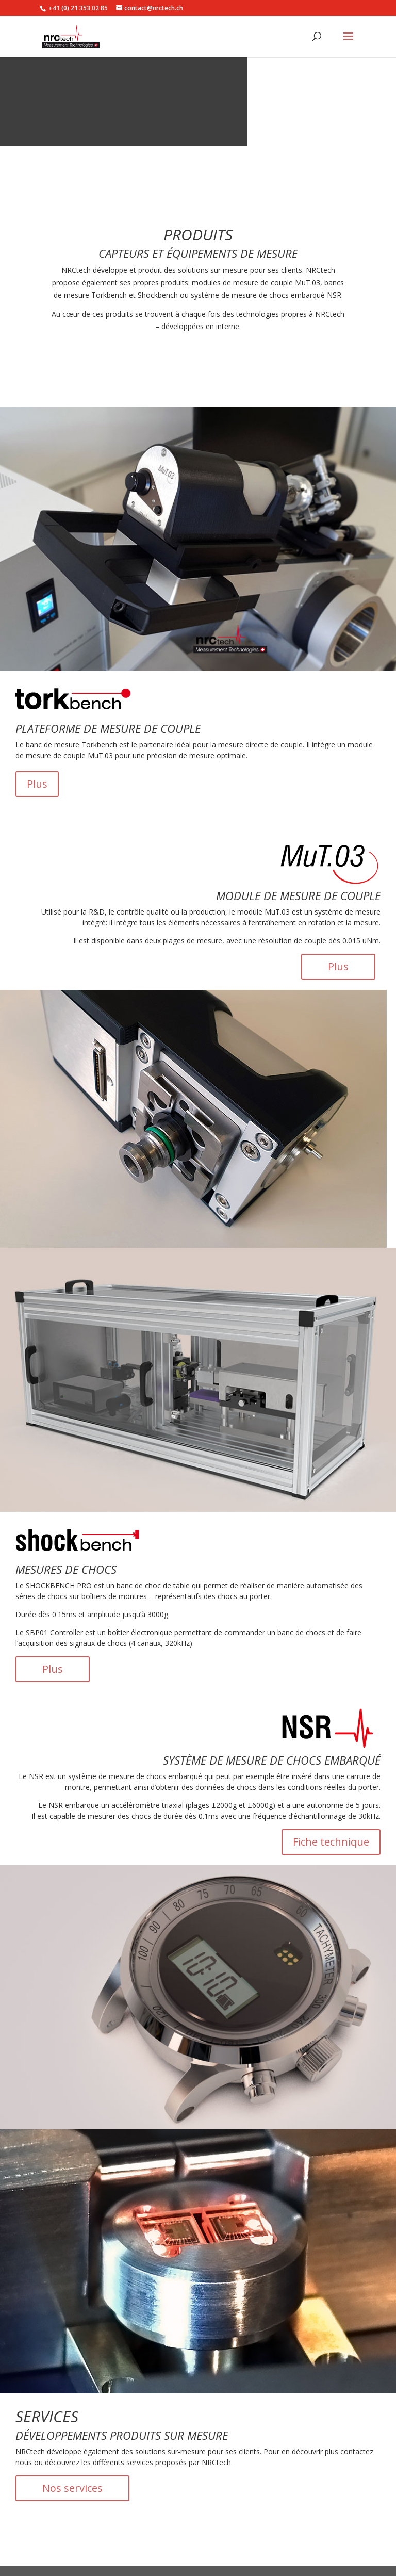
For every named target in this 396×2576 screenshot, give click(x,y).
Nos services (72, 2488)
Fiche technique (331, 1842)
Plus (37, 784)
